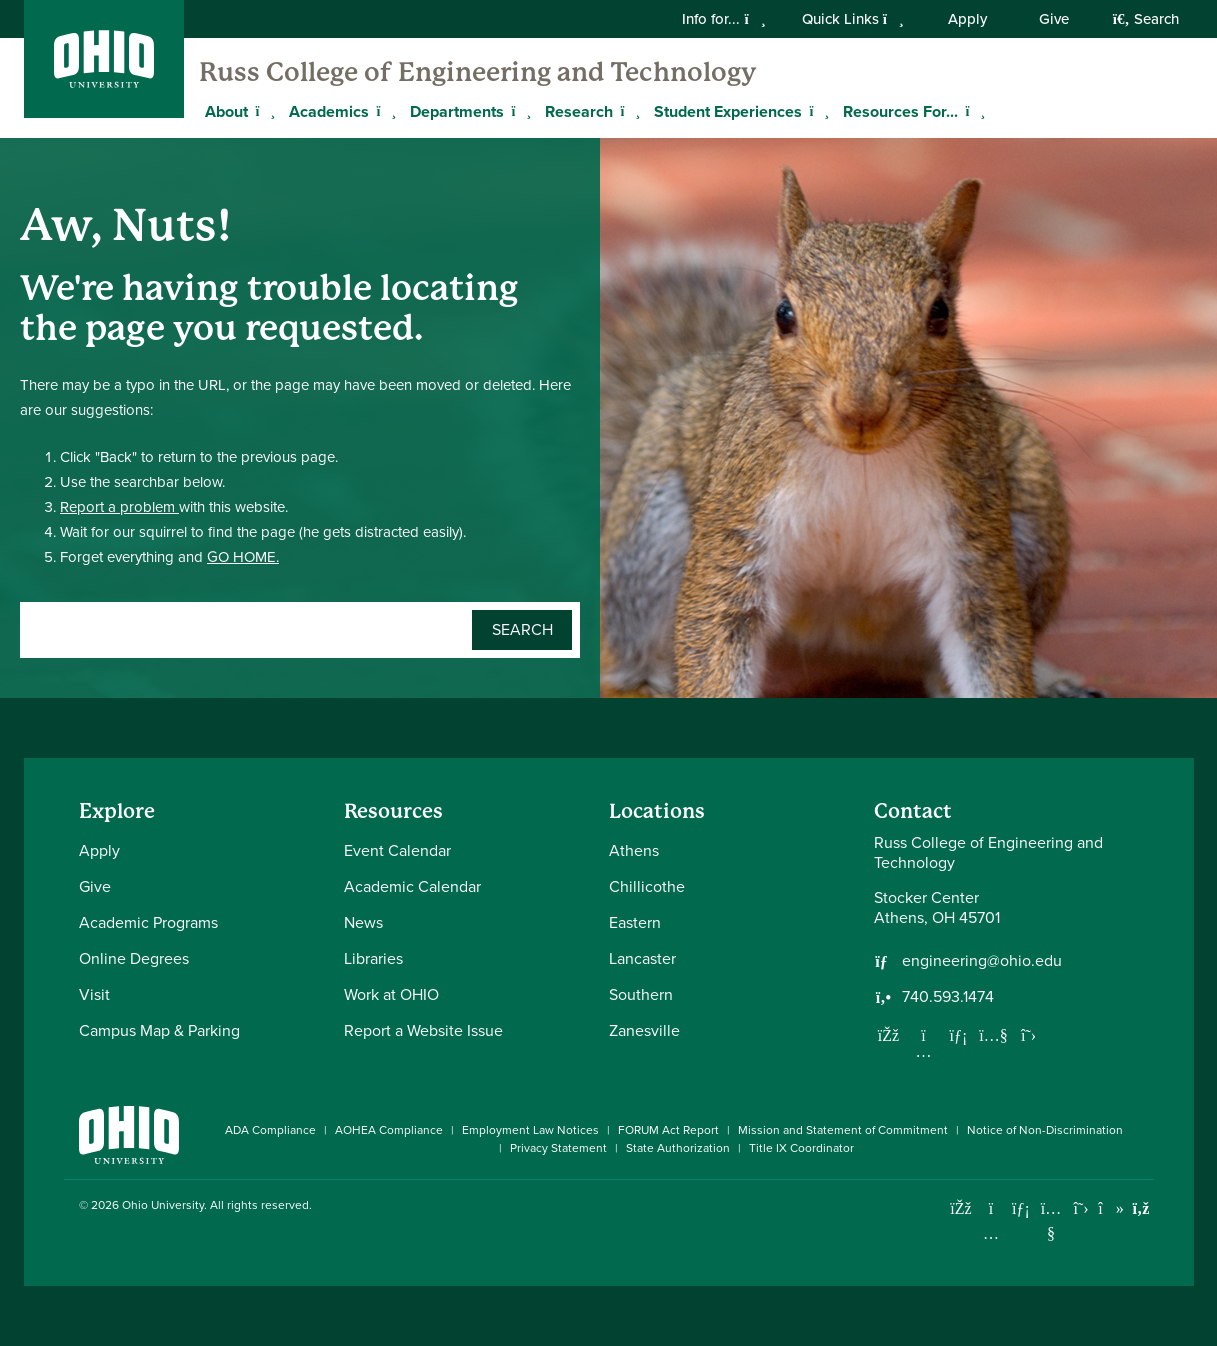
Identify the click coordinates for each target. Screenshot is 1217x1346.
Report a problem (119, 507)
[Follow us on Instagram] (924, 1051)
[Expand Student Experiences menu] (817, 111)
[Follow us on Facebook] (889, 1035)
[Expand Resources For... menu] (973, 111)
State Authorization (678, 1148)
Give (1054, 19)
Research (579, 111)
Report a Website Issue (423, 1030)
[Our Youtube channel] (994, 1035)
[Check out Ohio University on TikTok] (1111, 1208)
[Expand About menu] (263, 111)
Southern (641, 994)
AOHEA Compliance (389, 1130)
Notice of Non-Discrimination (1045, 1130)
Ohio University (163, 1205)
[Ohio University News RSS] (1141, 1208)
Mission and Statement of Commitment (843, 1130)
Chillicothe (647, 886)
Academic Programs (148, 922)
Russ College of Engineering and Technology (478, 72)
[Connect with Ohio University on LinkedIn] (1021, 1208)
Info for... (723, 19)
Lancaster (642, 958)
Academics (329, 111)
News (363, 922)
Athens (634, 850)
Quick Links (853, 19)
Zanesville (644, 1030)
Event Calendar (397, 850)
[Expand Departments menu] (519, 111)
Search (1146, 19)
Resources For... (900, 111)
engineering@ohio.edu (982, 961)
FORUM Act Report (668, 1130)
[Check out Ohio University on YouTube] (1051, 1220)
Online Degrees (134, 958)
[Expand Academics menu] (384, 111)
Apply (967, 19)
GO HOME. (243, 557)
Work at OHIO (391, 994)
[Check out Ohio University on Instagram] (991, 1233)
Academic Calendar (412, 886)
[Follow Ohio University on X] (1081, 1208)
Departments (457, 111)
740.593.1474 (948, 997)
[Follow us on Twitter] (1029, 1035)
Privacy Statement (558, 1148)
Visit (94, 994)
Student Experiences (728, 111)
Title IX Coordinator (801, 1148)
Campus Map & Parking (159, 1030)
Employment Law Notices (530, 1130)
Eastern (635, 922)
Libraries (373, 958)
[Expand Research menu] (628, 111)
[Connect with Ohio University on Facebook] (961, 1208)
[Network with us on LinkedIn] (959, 1035)
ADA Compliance (270, 1130)
